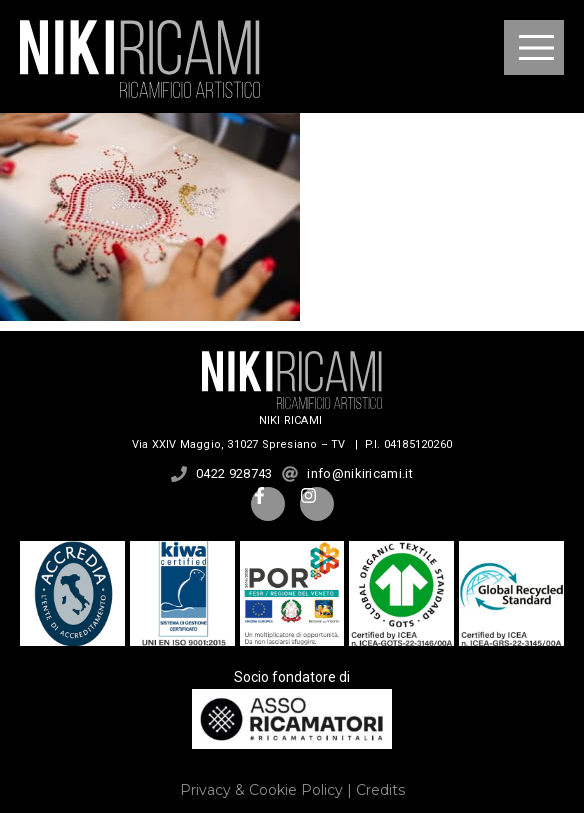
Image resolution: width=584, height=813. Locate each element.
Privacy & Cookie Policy (261, 790)
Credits (380, 790)
